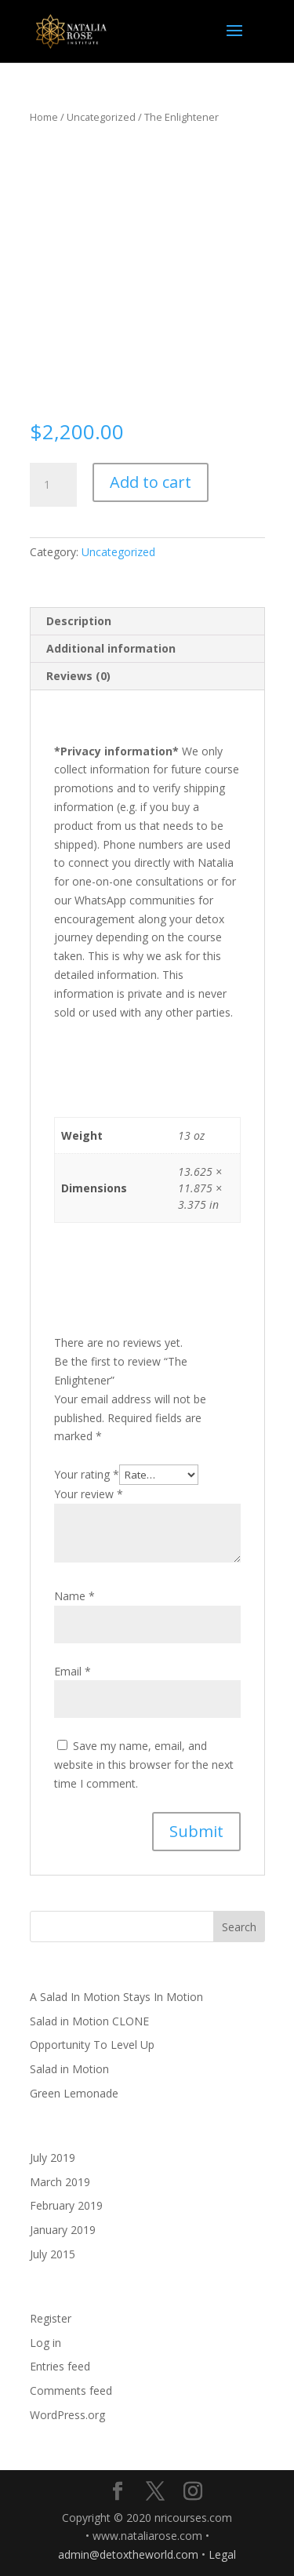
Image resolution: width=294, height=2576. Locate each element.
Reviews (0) (78, 675)
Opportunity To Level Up (92, 2044)
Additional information (111, 648)
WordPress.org (67, 2414)
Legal (222, 2554)
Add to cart (150, 482)
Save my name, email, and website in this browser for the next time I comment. (144, 1764)
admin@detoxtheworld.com (128, 2554)
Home (44, 117)
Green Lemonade (74, 2093)
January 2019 (63, 2229)
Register (50, 2318)
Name (74, 1595)
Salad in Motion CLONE (89, 2021)
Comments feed (71, 2390)
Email (72, 1671)
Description (78, 620)
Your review (88, 1493)
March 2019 (60, 2181)
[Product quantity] (53, 485)
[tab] (147, 621)
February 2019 (66, 2205)
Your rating (86, 1474)
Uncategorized (101, 117)
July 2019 (52, 2157)
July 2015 (52, 2254)
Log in (45, 2342)
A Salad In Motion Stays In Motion (116, 1996)
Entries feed (60, 2366)
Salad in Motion (69, 2068)
